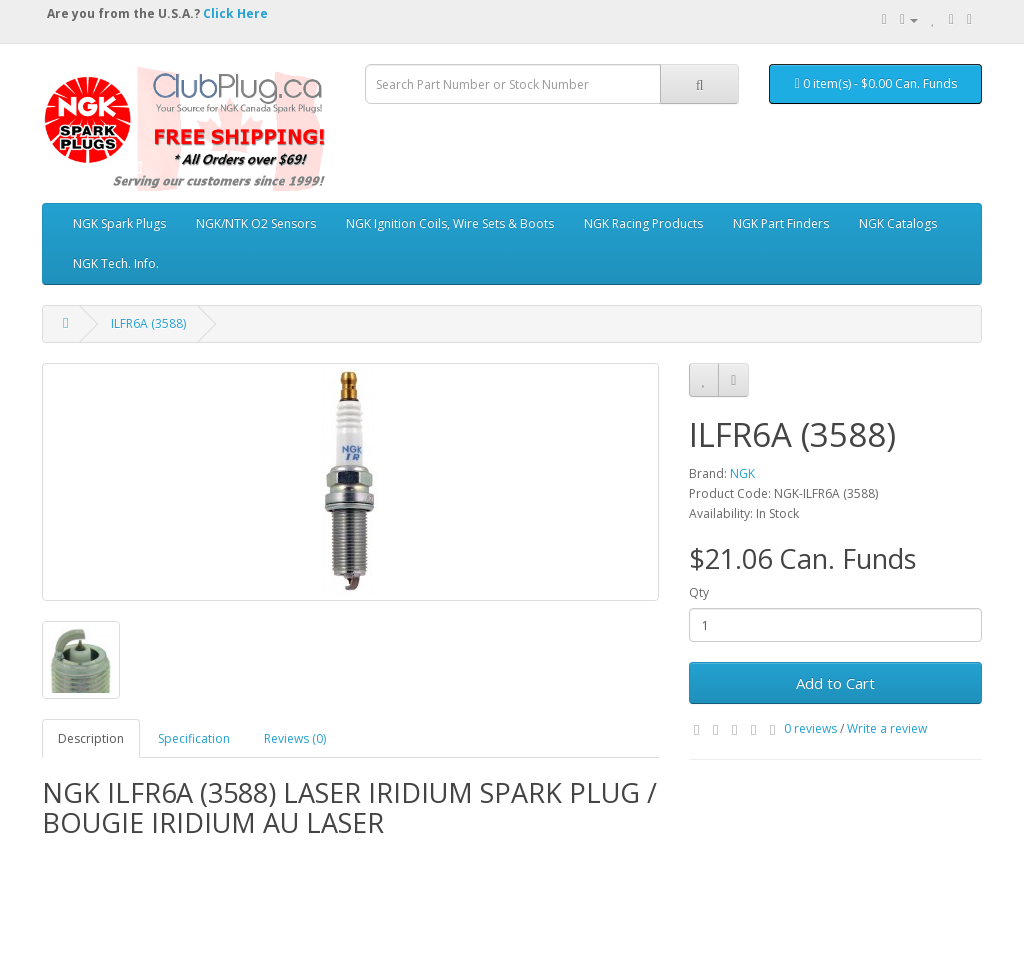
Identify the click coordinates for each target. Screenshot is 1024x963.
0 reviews (810, 728)
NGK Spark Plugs (119, 223)
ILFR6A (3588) (148, 323)
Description (91, 738)
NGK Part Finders (781, 223)
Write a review (887, 728)
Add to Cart (835, 683)
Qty (699, 592)
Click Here (235, 13)
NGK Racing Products (643, 223)
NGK (742, 473)
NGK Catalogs (898, 223)
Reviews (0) (295, 738)
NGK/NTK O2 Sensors (256, 223)
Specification (194, 738)
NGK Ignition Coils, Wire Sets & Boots (450, 223)
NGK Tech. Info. (116, 263)
